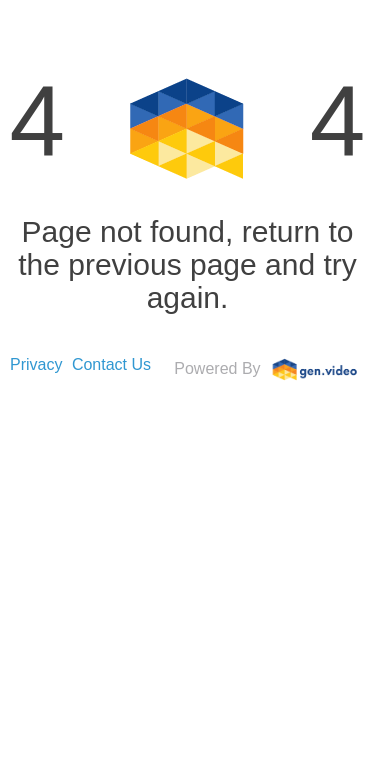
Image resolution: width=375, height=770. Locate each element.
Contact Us (111, 364)
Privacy (36, 364)
